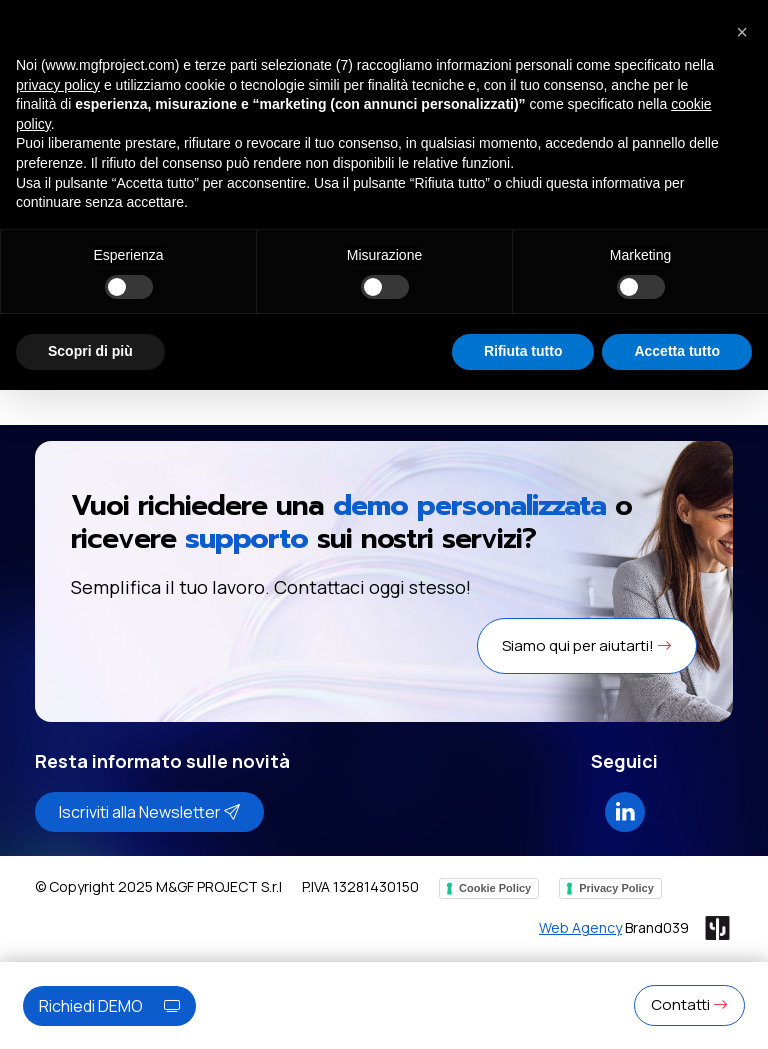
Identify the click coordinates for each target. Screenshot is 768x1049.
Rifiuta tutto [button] (523, 351)
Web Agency (580, 927)
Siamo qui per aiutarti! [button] (587, 645)
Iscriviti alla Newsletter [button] (149, 812)
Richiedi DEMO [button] (109, 1006)
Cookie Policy (495, 888)
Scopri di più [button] (90, 351)
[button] (742, 32)
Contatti (689, 1004)
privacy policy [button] (58, 85)
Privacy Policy (616, 888)
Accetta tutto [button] (677, 351)
